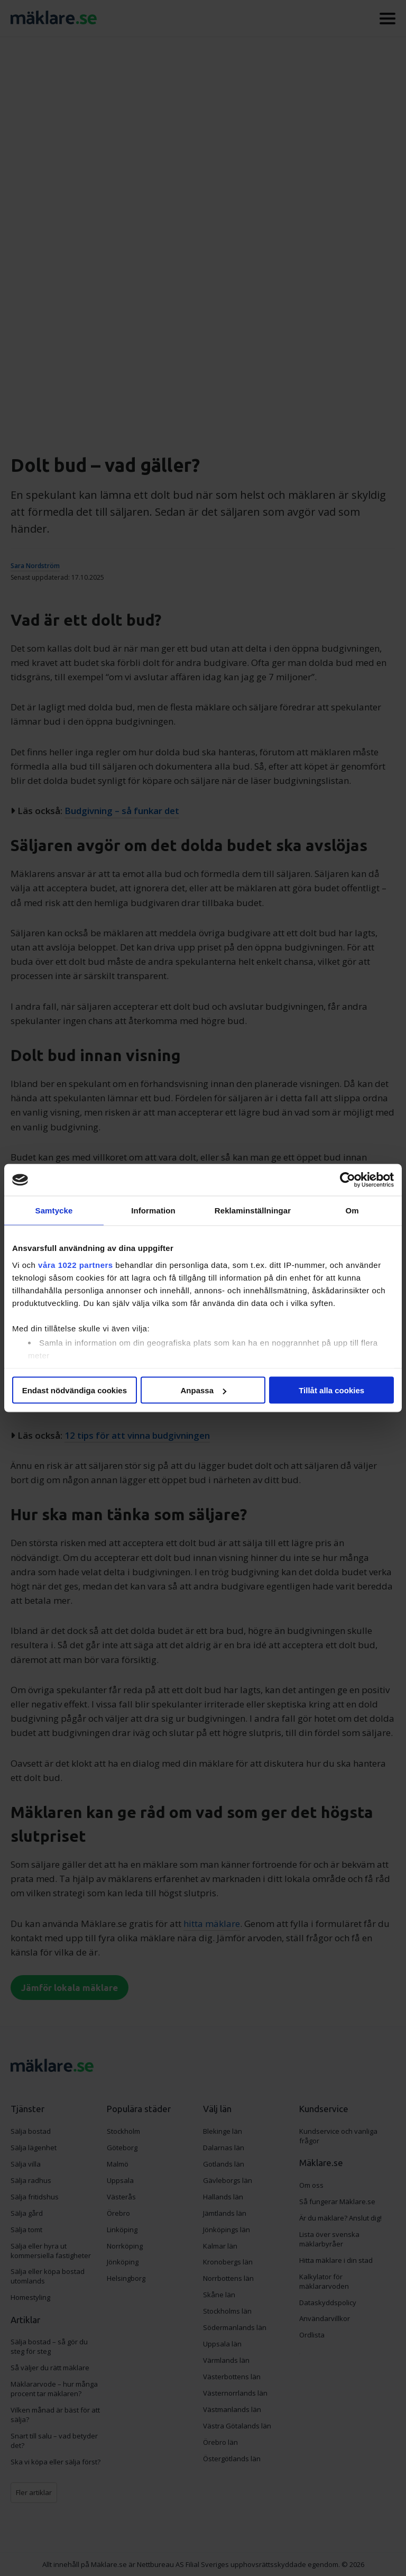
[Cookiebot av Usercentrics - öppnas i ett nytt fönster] (347, 1180)
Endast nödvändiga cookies (74, 1390)
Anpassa (203, 1390)
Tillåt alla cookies (331, 1390)
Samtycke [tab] (54, 1210)
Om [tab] (351, 1210)
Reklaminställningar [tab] (253, 1210)
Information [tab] (153, 1210)
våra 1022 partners (75, 1264)
